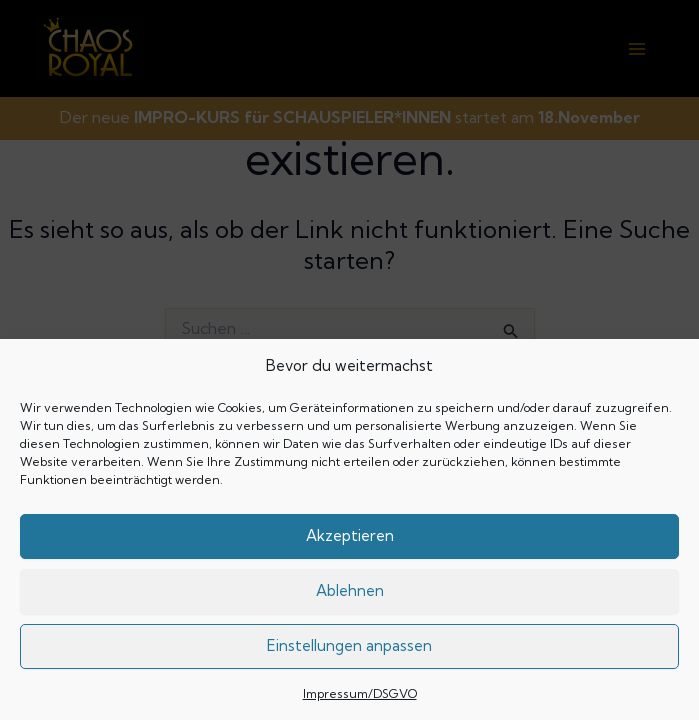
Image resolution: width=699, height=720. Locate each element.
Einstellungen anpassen (349, 645)
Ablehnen (350, 590)
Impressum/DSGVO (360, 693)
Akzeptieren (350, 535)
